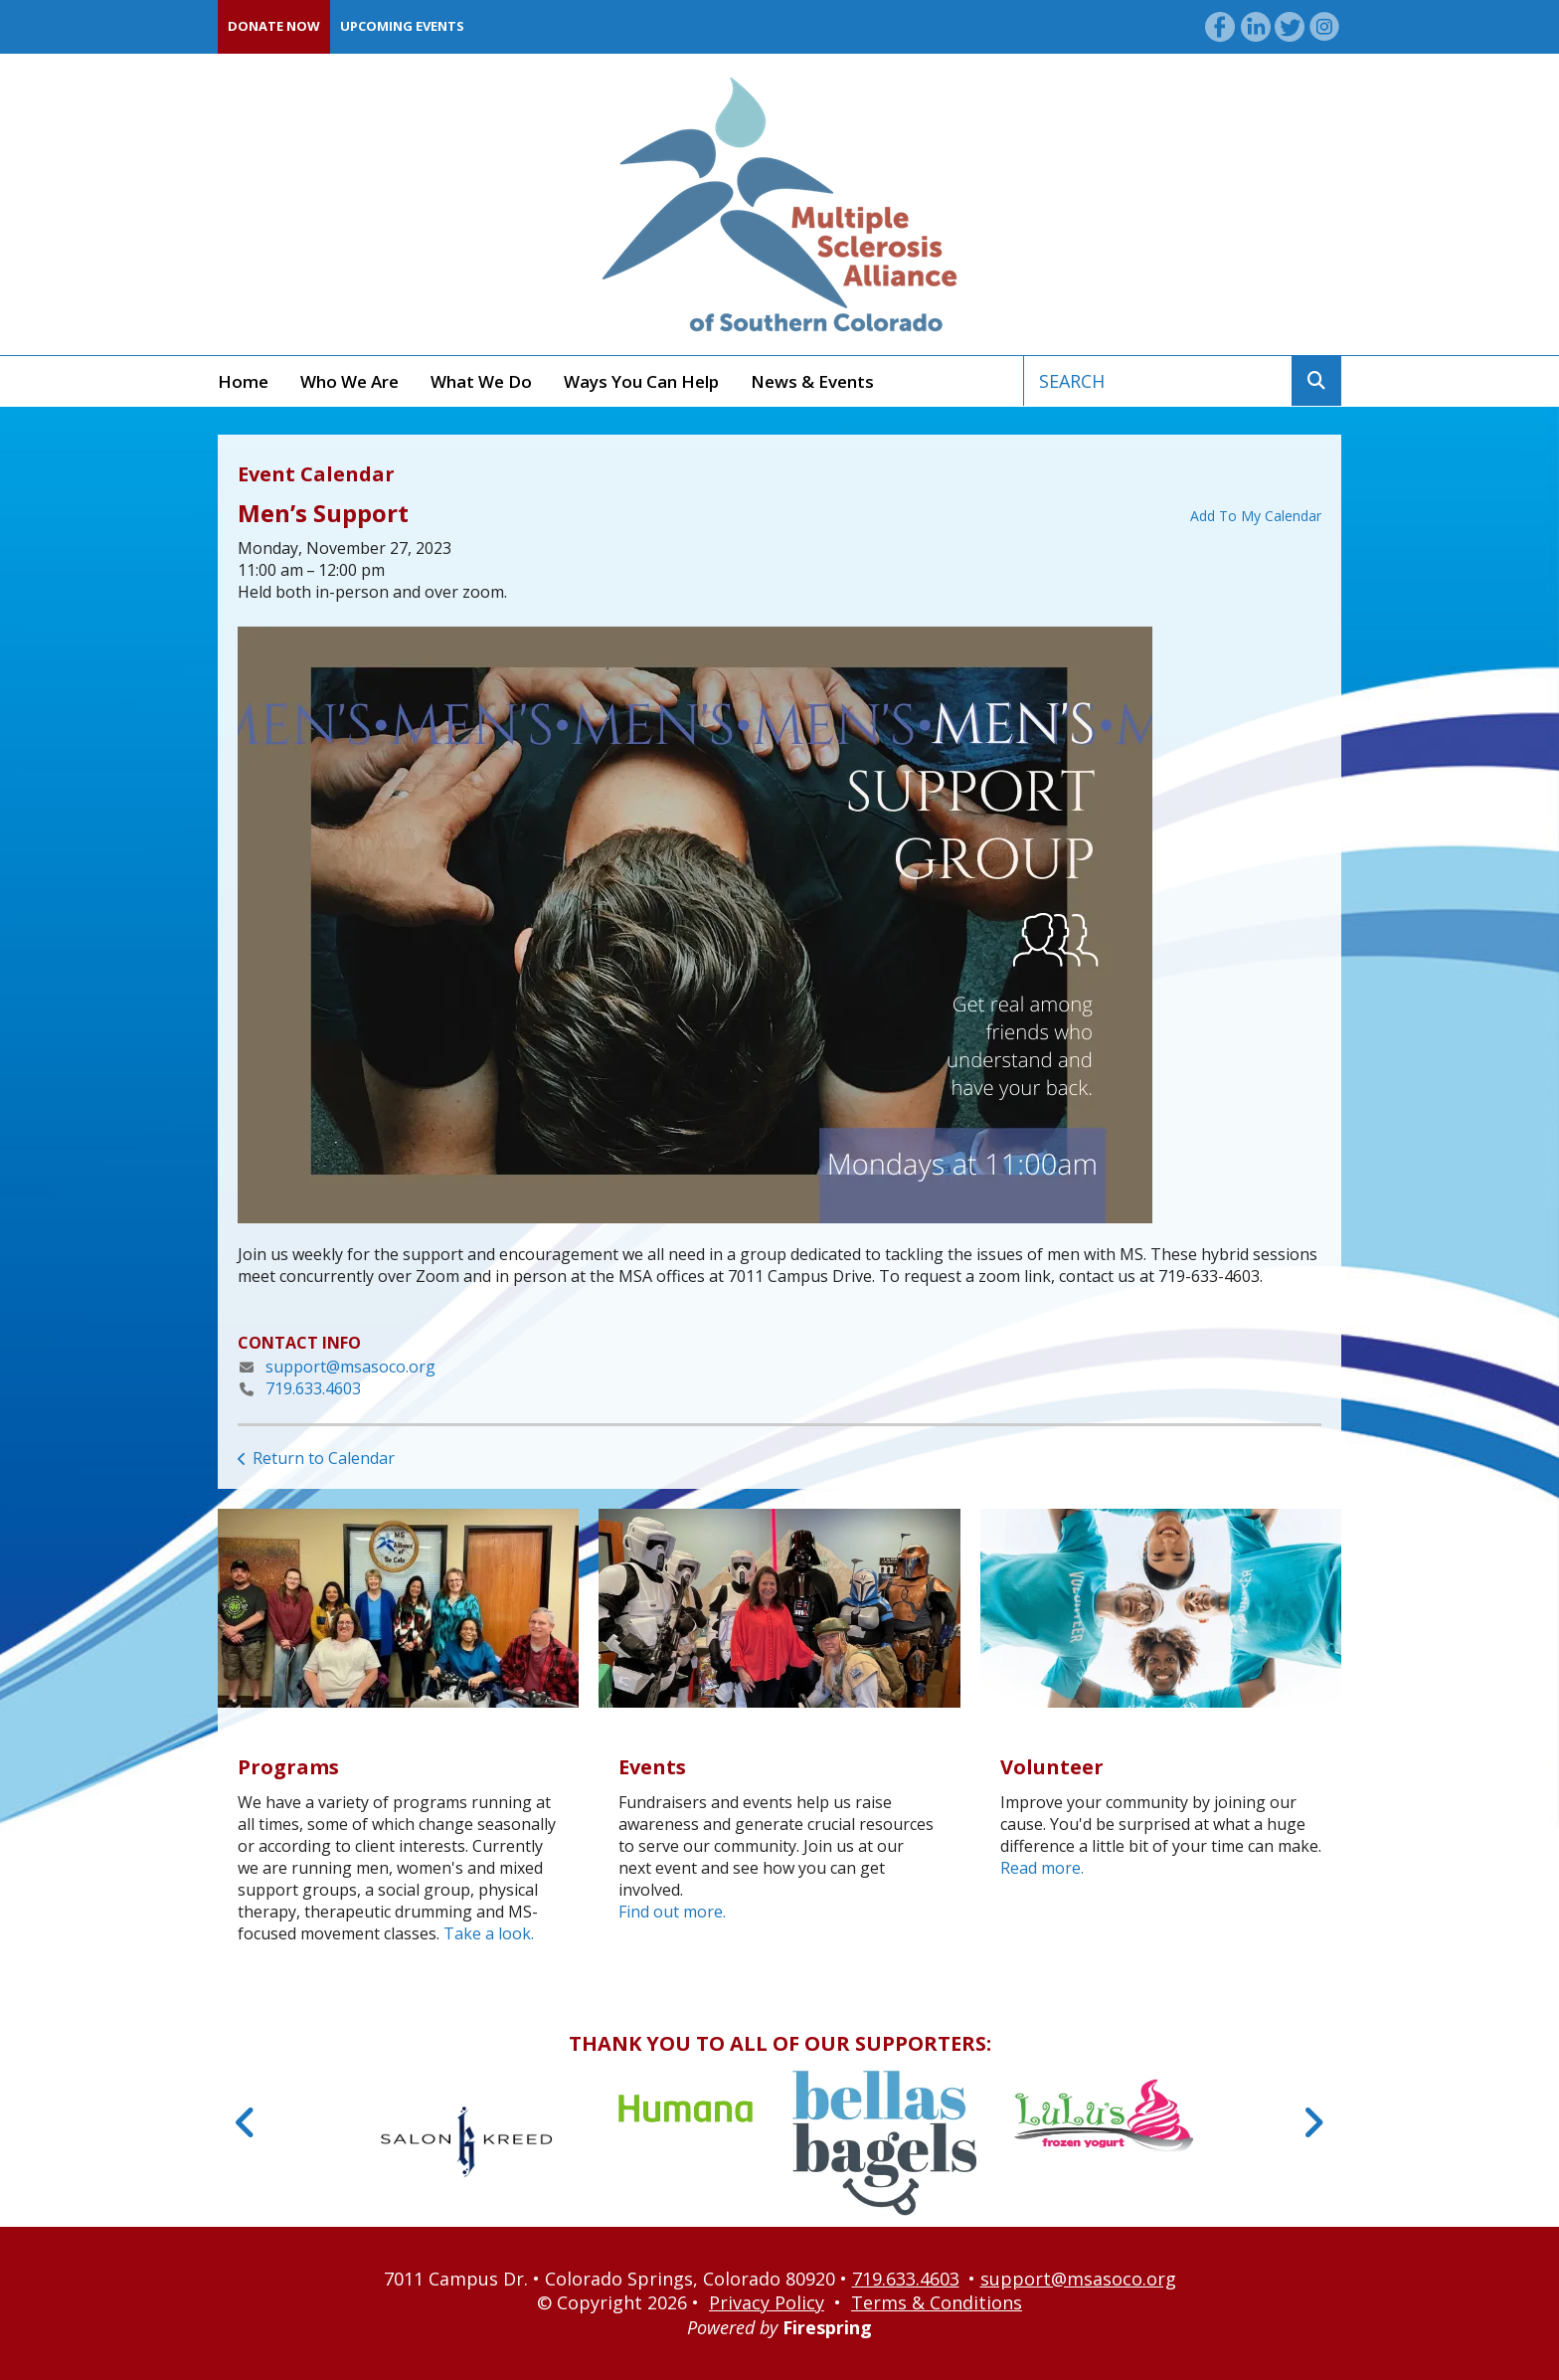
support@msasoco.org (350, 1366)
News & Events (812, 381)
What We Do (481, 381)
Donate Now (274, 26)
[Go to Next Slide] (1312, 2122)
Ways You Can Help (641, 381)
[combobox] (1158, 381)
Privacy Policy (766, 2302)
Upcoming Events (402, 26)
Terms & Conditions (936, 2302)
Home (243, 381)
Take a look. (488, 1933)
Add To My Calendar (1255, 515)
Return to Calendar (324, 1458)
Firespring (827, 2327)
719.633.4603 (313, 1388)
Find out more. (672, 1911)
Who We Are (349, 381)
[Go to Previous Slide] (246, 2122)
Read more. (1042, 1868)
